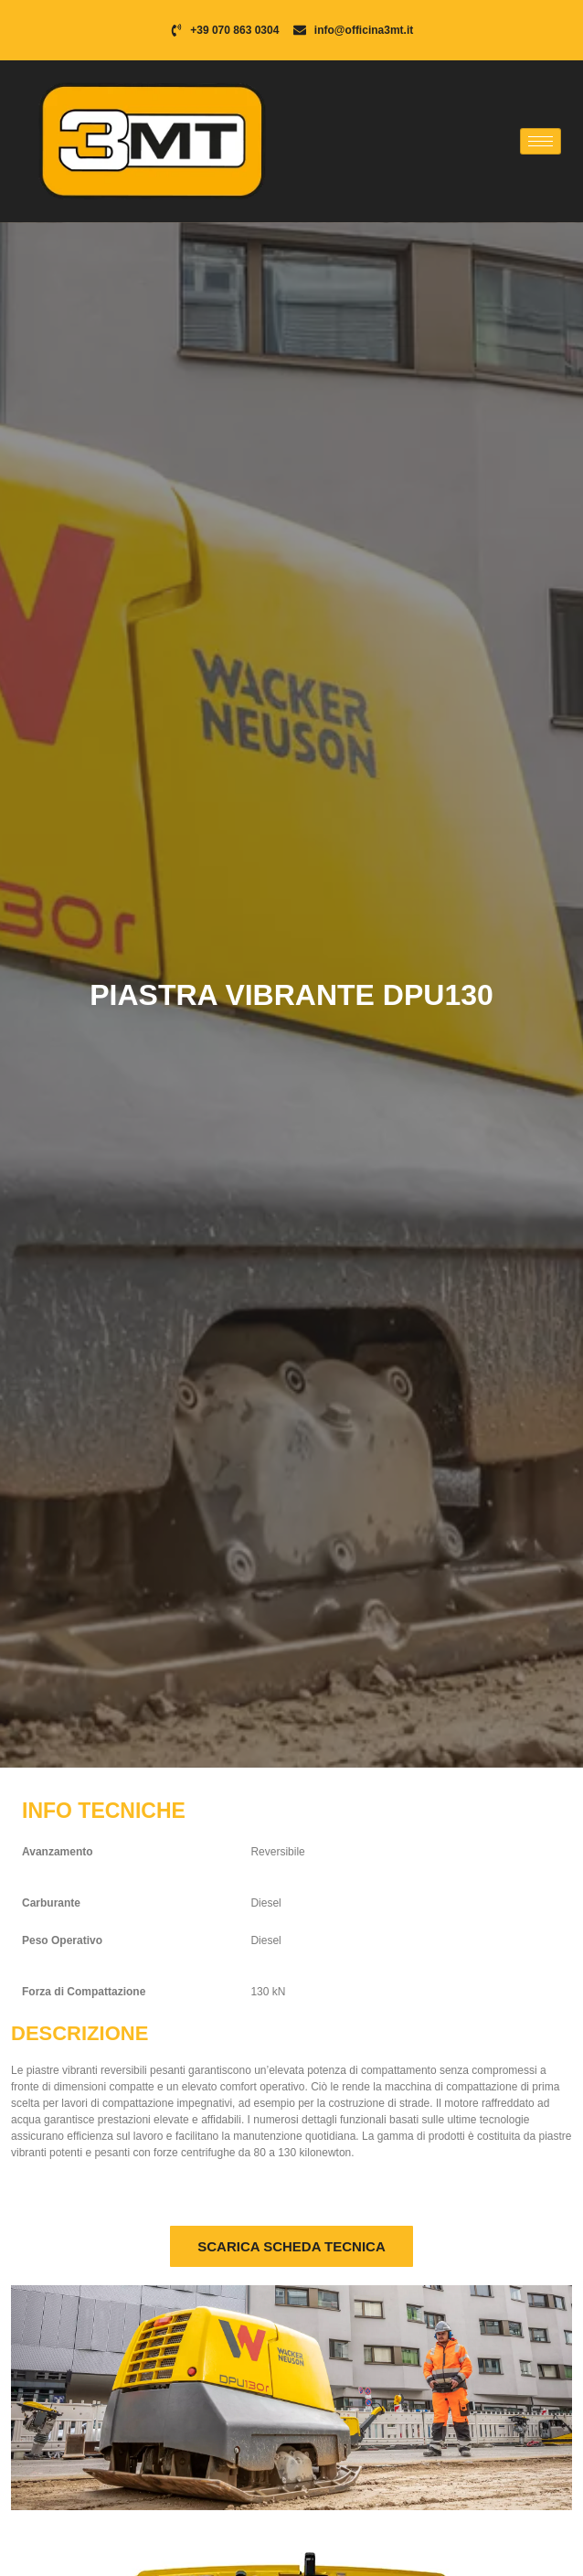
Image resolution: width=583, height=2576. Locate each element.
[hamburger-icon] (540, 141)
